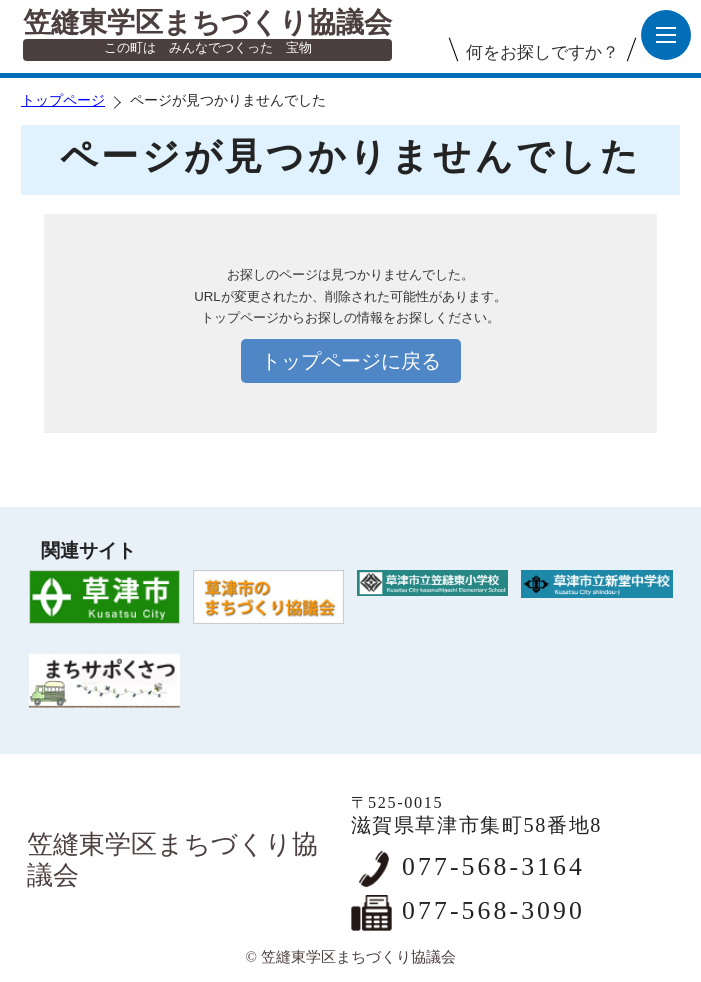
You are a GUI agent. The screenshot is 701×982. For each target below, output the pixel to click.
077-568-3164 (493, 866)
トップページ (63, 100)
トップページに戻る (351, 361)
